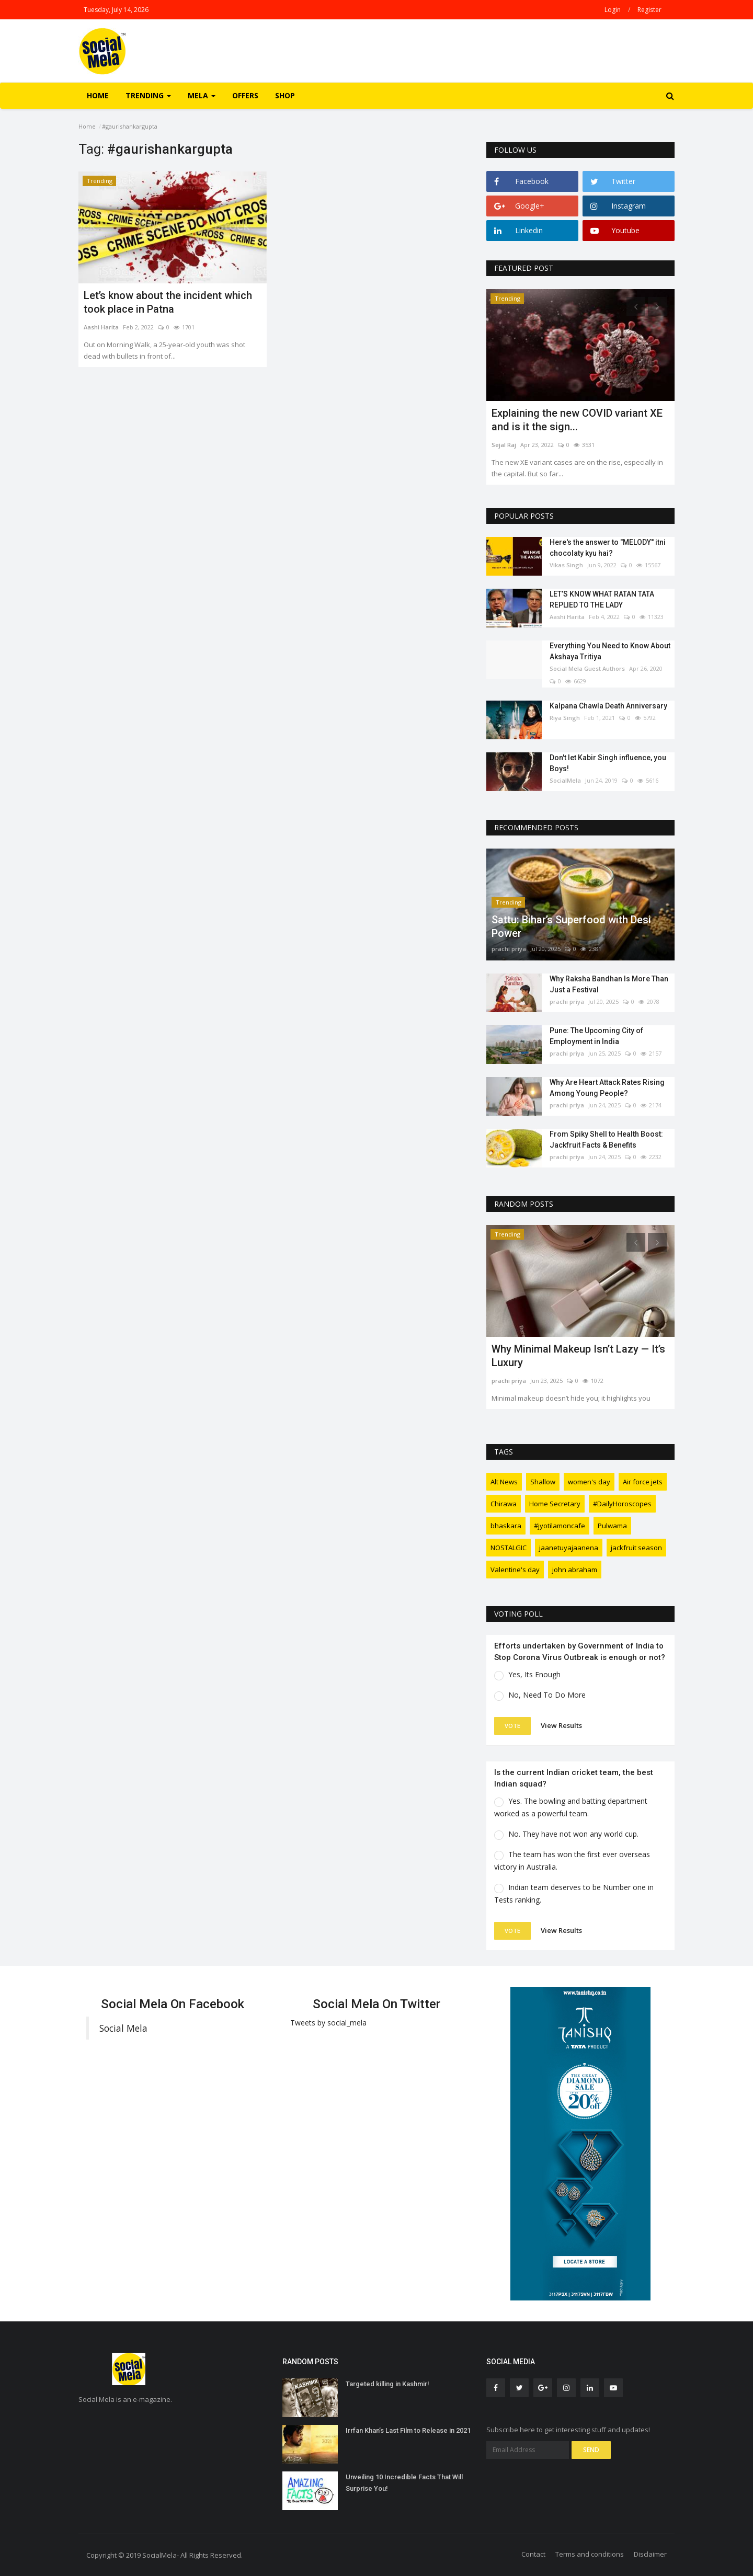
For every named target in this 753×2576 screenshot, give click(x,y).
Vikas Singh (566, 565)
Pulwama (612, 1525)
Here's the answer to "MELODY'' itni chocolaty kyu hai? (608, 547)
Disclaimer (650, 2554)
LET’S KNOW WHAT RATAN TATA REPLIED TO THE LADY (602, 599)
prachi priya (509, 949)
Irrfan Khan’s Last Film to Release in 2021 (408, 2430)
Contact (533, 2554)
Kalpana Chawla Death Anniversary (608, 706)
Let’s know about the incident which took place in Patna (168, 302)
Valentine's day (515, 1569)
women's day (589, 1481)
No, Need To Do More (547, 1695)
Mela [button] (201, 95)
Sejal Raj (504, 445)
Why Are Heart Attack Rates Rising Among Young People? (607, 1087)
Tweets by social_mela (328, 2023)
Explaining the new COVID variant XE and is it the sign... (577, 420)
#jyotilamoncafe (559, 1525)
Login (612, 9)
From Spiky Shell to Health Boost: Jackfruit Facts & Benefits (606, 1139)
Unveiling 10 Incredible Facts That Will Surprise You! (404, 2482)
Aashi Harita (101, 327)
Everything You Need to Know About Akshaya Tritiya (610, 651)
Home (98, 95)
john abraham (574, 1569)
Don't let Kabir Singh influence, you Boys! (608, 763)
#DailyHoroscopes (622, 1503)
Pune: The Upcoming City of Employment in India (596, 1036)
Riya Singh (565, 718)
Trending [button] (148, 95)
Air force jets (643, 1481)
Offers (245, 95)
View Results (561, 1725)
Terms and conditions (589, 2554)
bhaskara (505, 1525)
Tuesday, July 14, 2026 (116, 9)
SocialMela (565, 780)
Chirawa (503, 1503)
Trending (99, 181)
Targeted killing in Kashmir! (387, 2384)
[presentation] (635, 306)
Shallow (542, 1481)
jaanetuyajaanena (568, 1547)
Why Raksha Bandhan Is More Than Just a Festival (609, 984)
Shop (285, 95)
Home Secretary (554, 1503)
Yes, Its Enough (534, 1674)
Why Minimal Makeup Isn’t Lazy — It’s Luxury (578, 1356)
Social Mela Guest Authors (587, 668)
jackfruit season (636, 1547)
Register (649, 9)
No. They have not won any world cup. (573, 1834)
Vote (512, 1726)
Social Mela (123, 2028)
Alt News (504, 1481)
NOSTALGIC (508, 1547)
